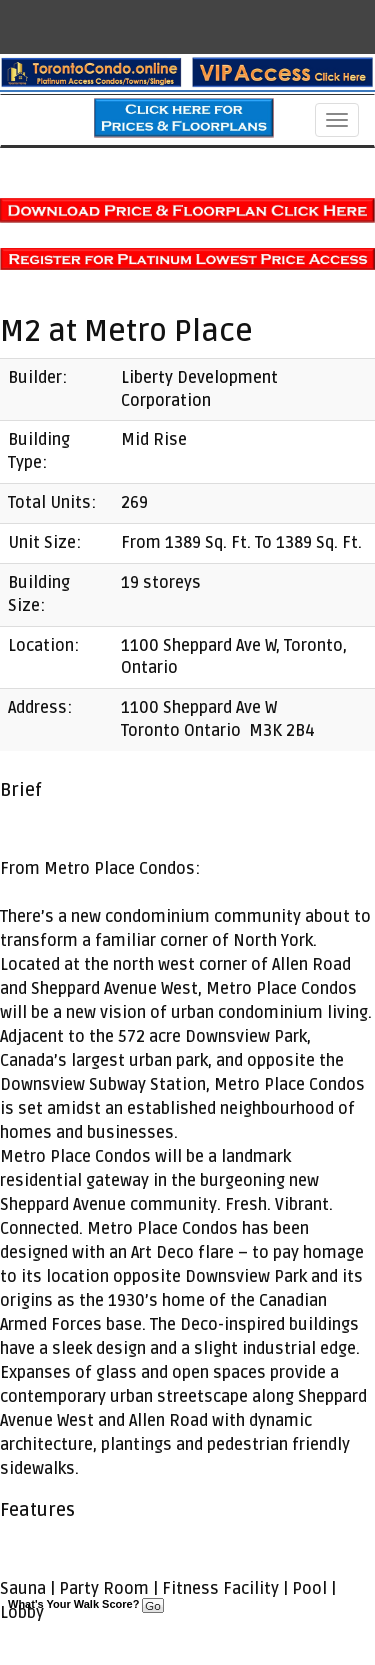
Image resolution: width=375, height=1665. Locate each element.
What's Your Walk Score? (86, 1604)
